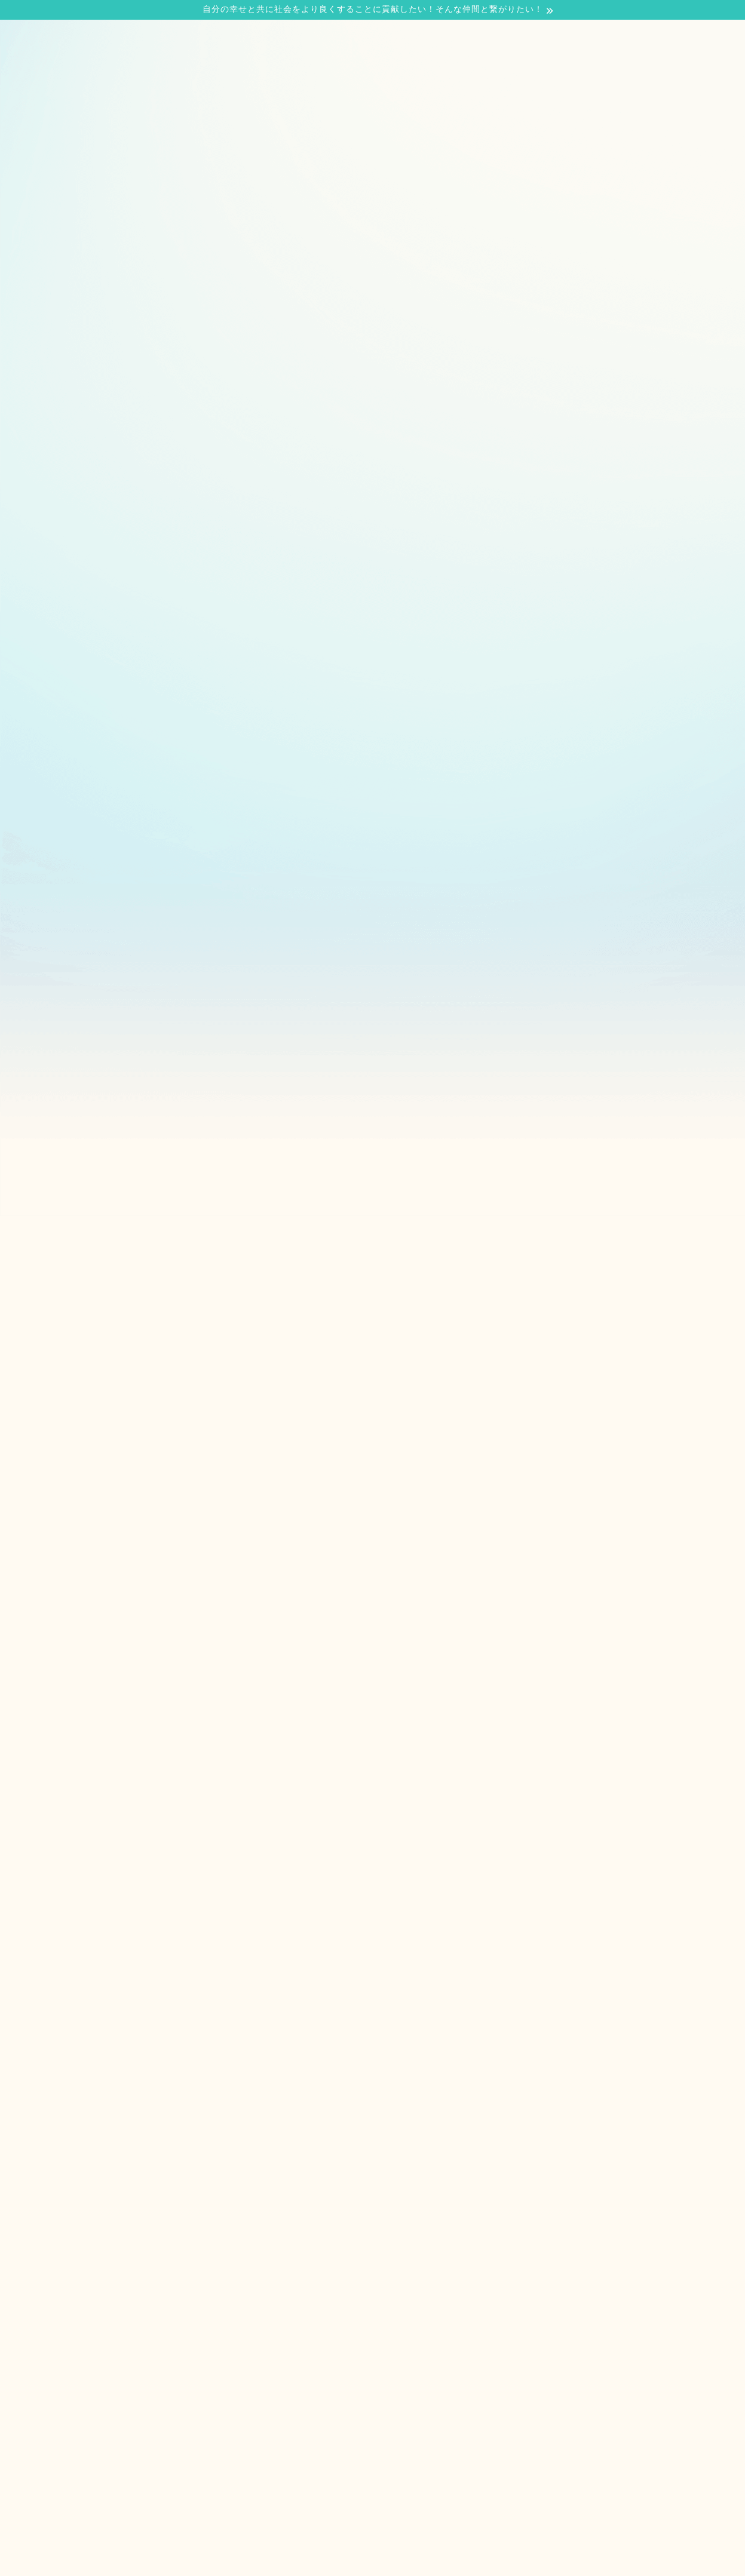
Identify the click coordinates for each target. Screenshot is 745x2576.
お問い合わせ (400, 205)
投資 (316, 422)
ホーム (62, 205)
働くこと (430, 422)
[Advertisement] (372, 310)
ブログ (324, 205)
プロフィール (138, 205)
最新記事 (88, 422)
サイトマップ (491, 205)
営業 (202, 422)
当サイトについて (239, 205)
